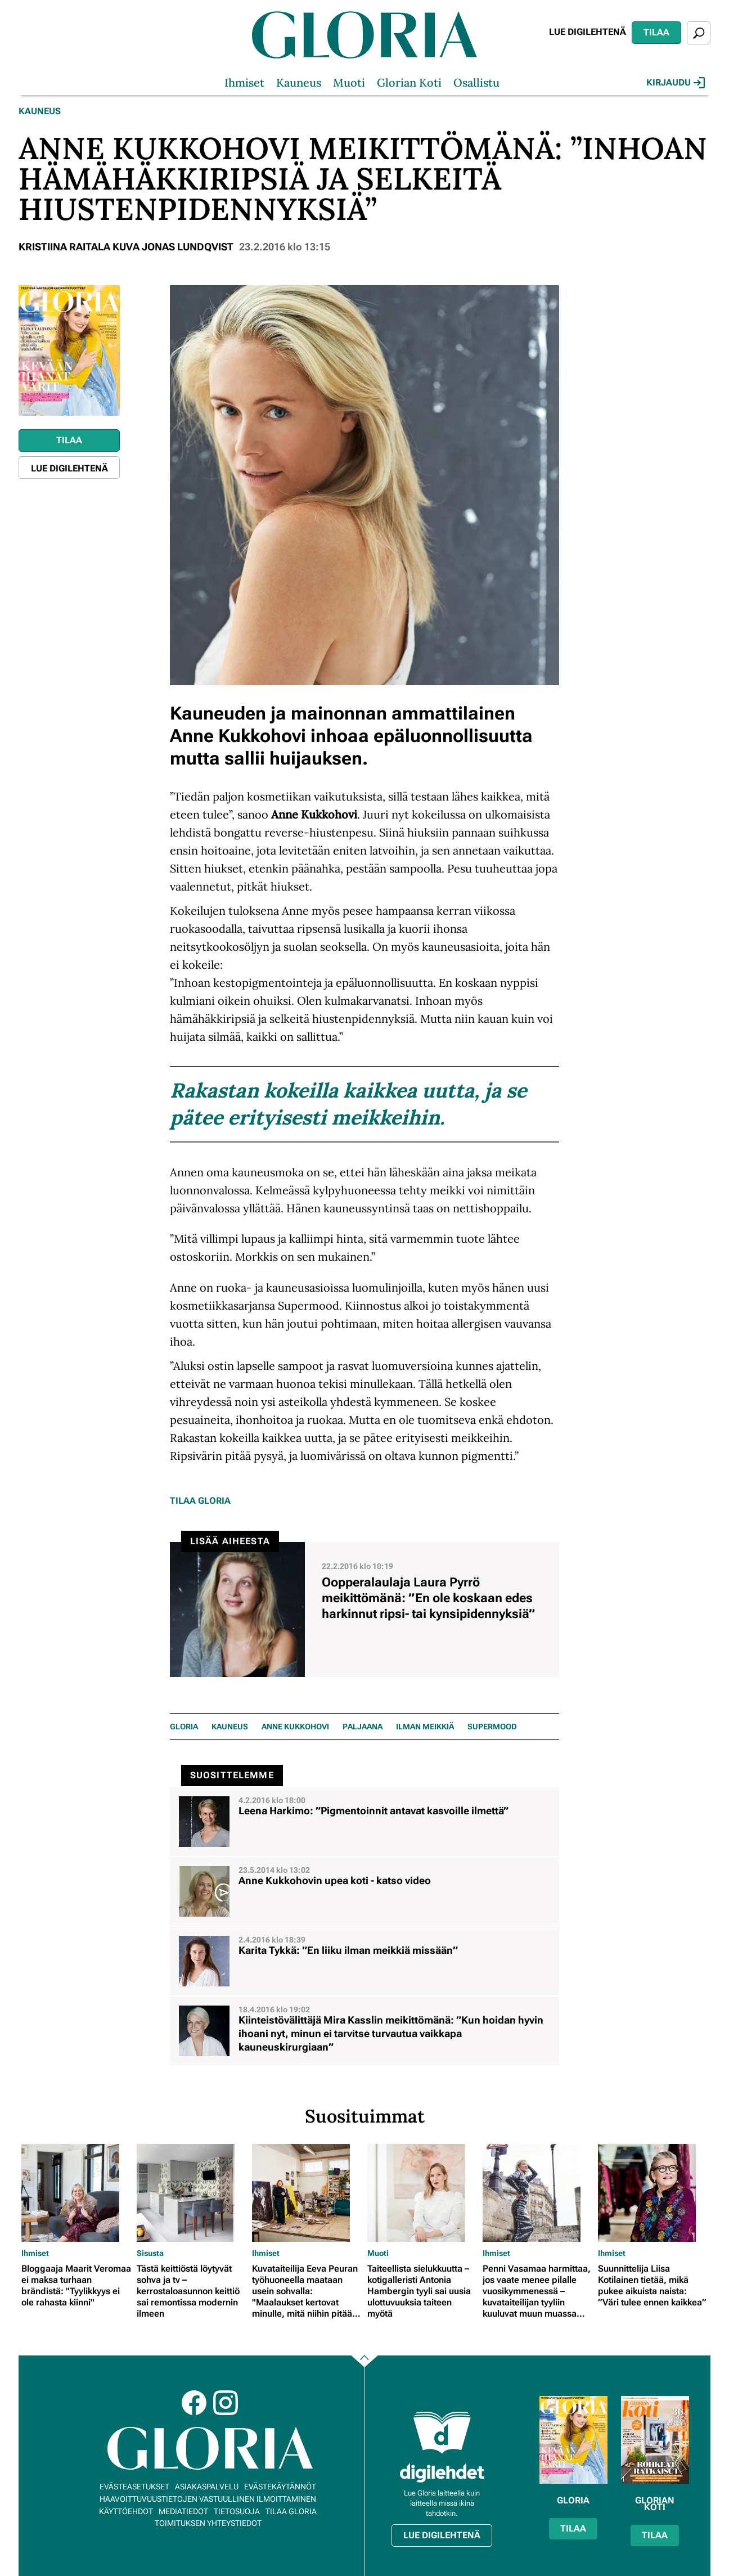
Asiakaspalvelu (206, 2486)
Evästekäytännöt (280, 2486)
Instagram (225, 2402)
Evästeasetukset (134, 2486)
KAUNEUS (230, 1726)
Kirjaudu (675, 82)
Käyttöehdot (126, 2511)
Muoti (349, 82)
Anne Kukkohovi (295, 1726)
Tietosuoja (237, 2511)
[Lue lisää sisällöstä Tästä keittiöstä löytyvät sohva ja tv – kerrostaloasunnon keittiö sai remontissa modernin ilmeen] (191, 2193)
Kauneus (298, 82)
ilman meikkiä (425, 1726)
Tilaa (656, 32)
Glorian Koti (409, 82)
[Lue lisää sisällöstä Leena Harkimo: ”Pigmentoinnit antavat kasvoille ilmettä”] (364, 1821)
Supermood (492, 1726)
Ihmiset (244, 82)
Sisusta (150, 2253)
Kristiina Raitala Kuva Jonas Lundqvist (126, 247)
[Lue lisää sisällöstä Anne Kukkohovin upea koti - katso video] (364, 1891)
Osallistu (476, 82)
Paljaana (362, 1726)
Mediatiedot (183, 2511)
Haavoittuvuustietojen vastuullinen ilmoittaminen (208, 2498)
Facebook (194, 2402)
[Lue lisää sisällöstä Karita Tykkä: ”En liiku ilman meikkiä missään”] (364, 1961)
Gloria (184, 1726)
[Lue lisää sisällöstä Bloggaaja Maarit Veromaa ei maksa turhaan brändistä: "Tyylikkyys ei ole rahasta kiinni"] (76, 2193)
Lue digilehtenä (587, 31)
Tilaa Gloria (200, 1500)
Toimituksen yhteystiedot (208, 2523)
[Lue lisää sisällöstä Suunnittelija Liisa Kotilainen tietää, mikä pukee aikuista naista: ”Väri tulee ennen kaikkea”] (653, 2193)
